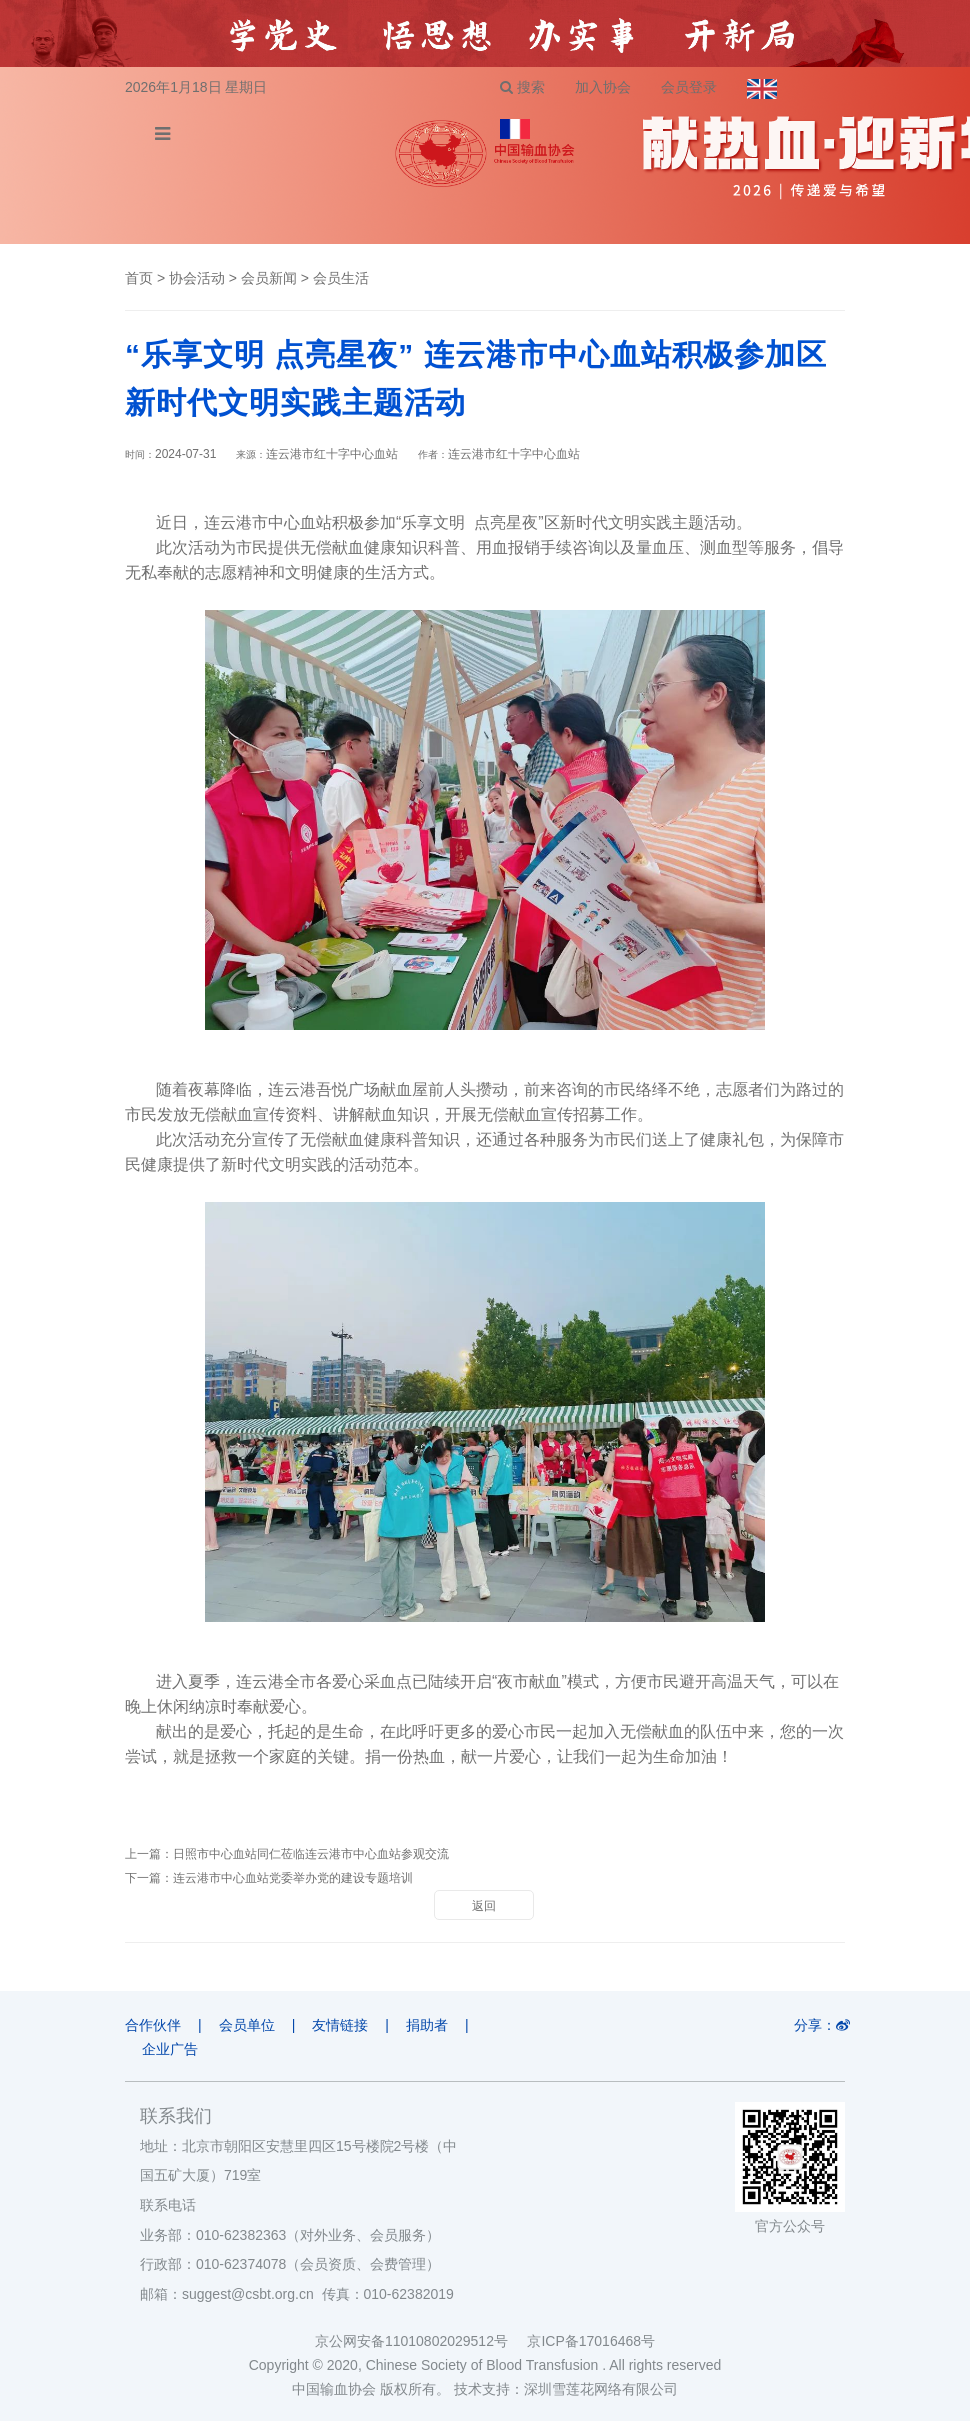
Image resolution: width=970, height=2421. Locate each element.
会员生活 (341, 278)
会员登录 (689, 87)
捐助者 (427, 2025)
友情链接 (340, 2025)
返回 (484, 1906)
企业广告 (170, 2049)
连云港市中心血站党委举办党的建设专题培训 (293, 1878)
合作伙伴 (153, 2025)
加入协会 (603, 87)
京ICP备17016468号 (591, 2341)
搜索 (522, 87)
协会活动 (197, 278)
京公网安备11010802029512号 (421, 2341)
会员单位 (247, 2025)
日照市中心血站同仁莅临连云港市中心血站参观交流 (311, 1854)
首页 (139, 278)
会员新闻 (269, 278)
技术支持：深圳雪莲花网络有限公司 (566, 2389)
